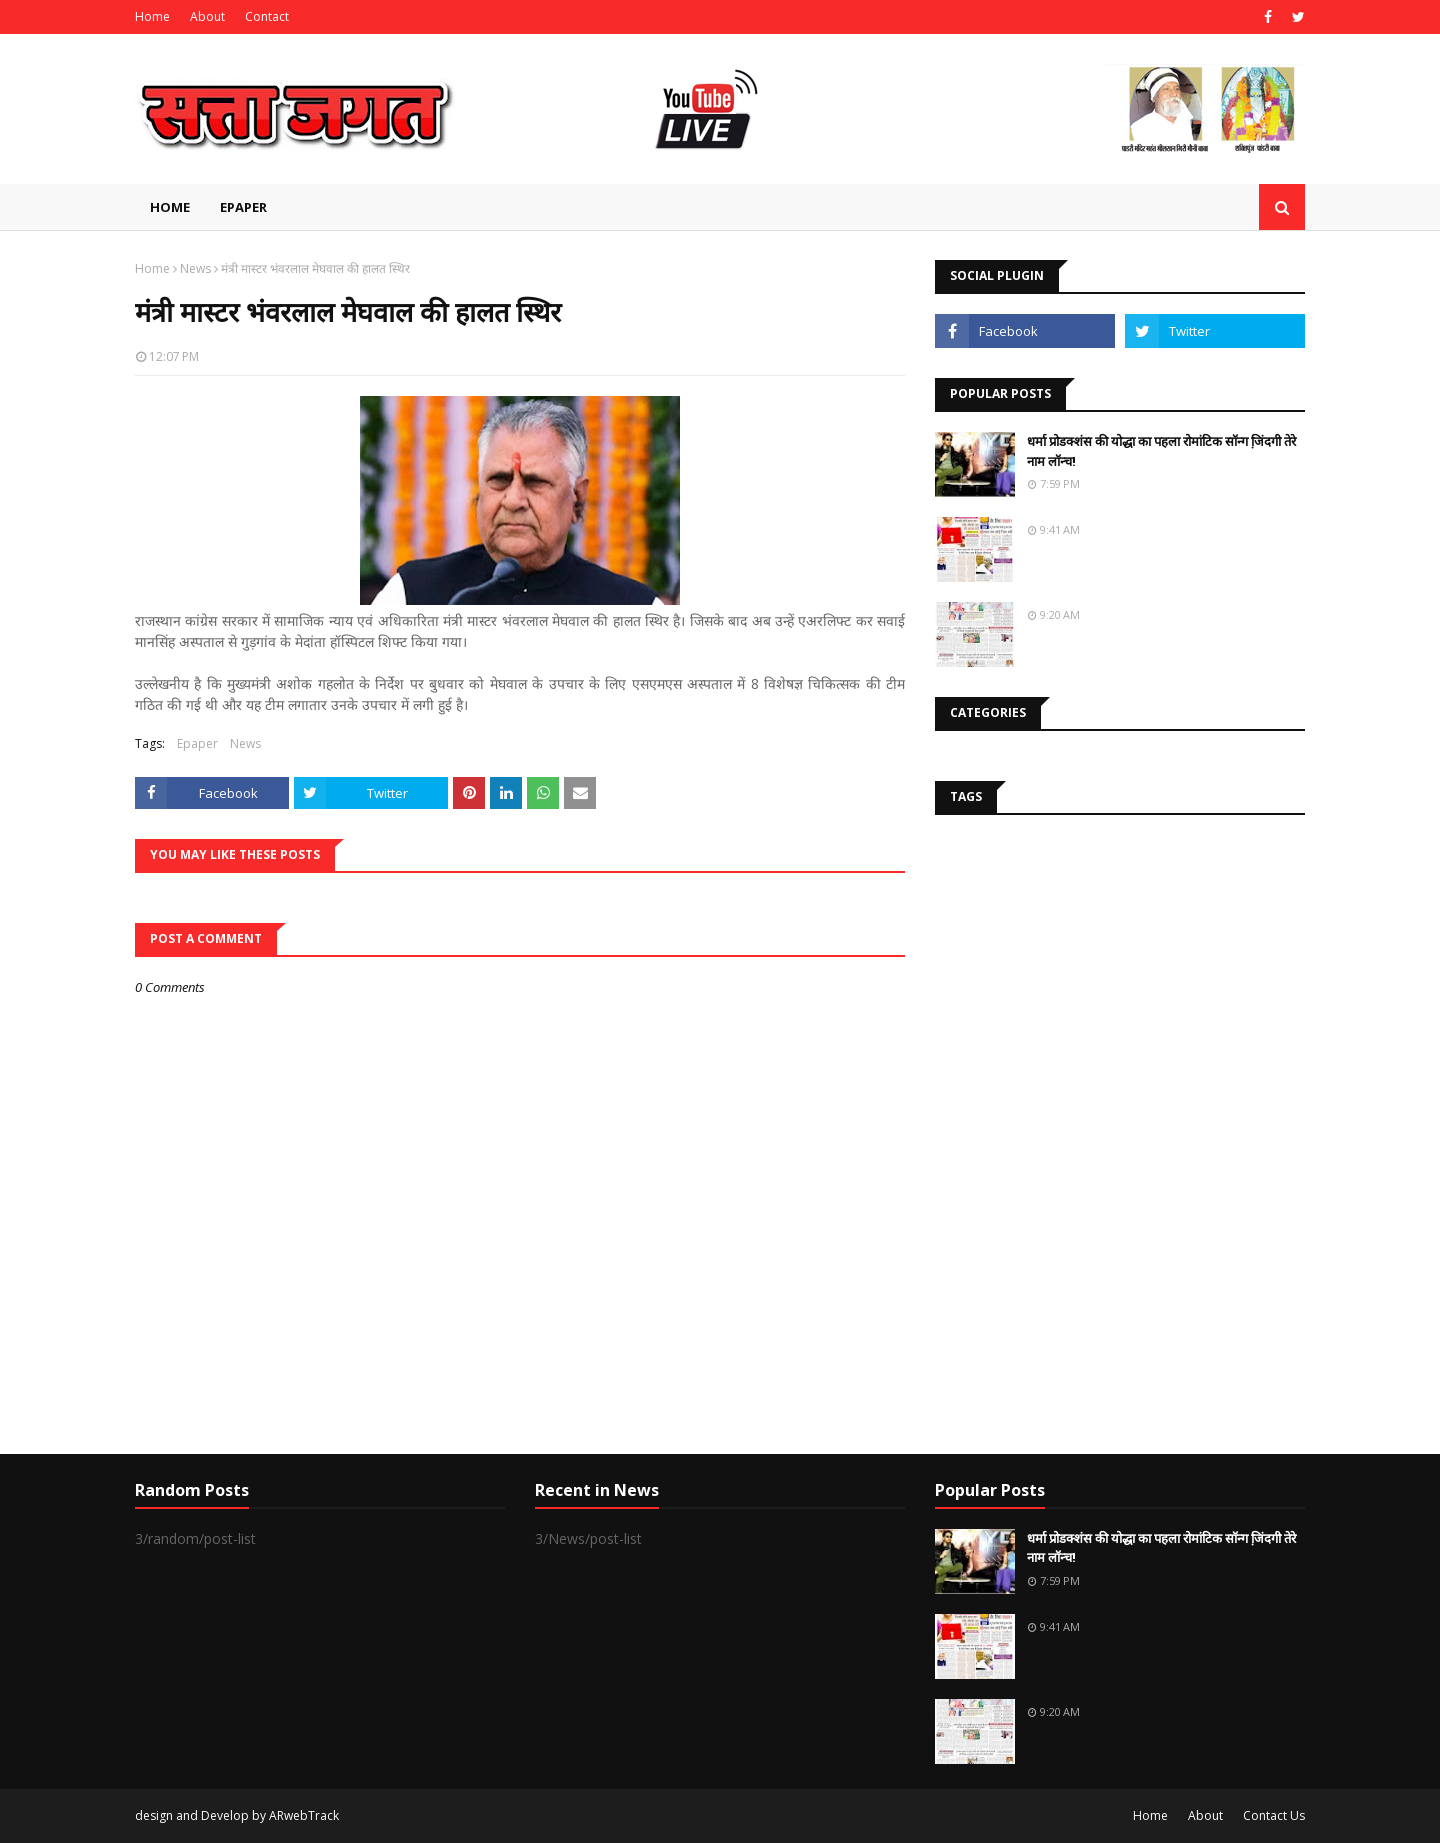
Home (152, 16)
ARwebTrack (304, 1815)
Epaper (197, 743)
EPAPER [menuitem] (243, 207)
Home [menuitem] (170, 207)
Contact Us (1274, 1815)
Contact (267, 16)
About (207, 16)
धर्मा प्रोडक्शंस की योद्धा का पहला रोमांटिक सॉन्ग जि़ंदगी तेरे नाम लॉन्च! (1161, 451)
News (195, 268)
